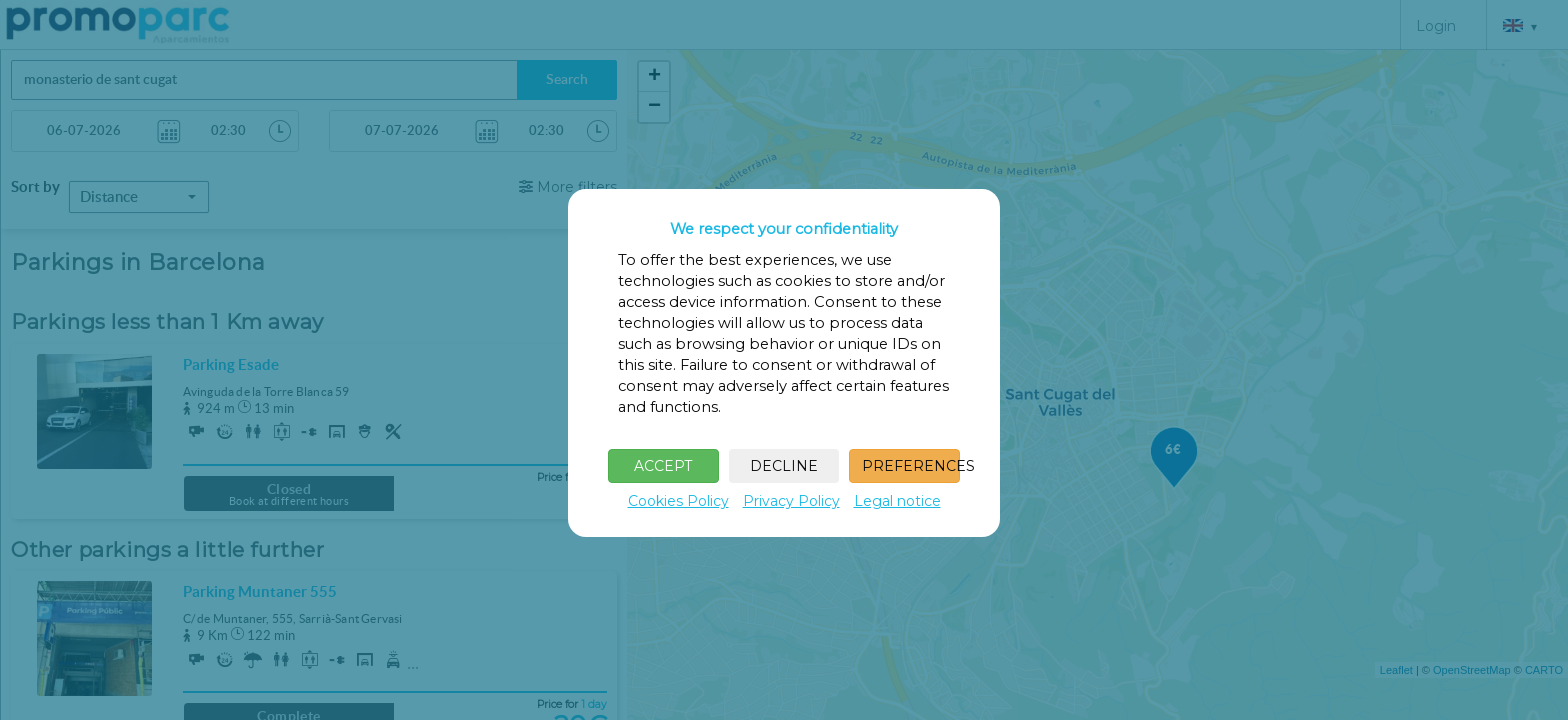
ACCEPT (663, 466)
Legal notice (897, 501)
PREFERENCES (911, 466)
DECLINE (784, 466)
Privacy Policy (791, 501)
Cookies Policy (678, 501)
